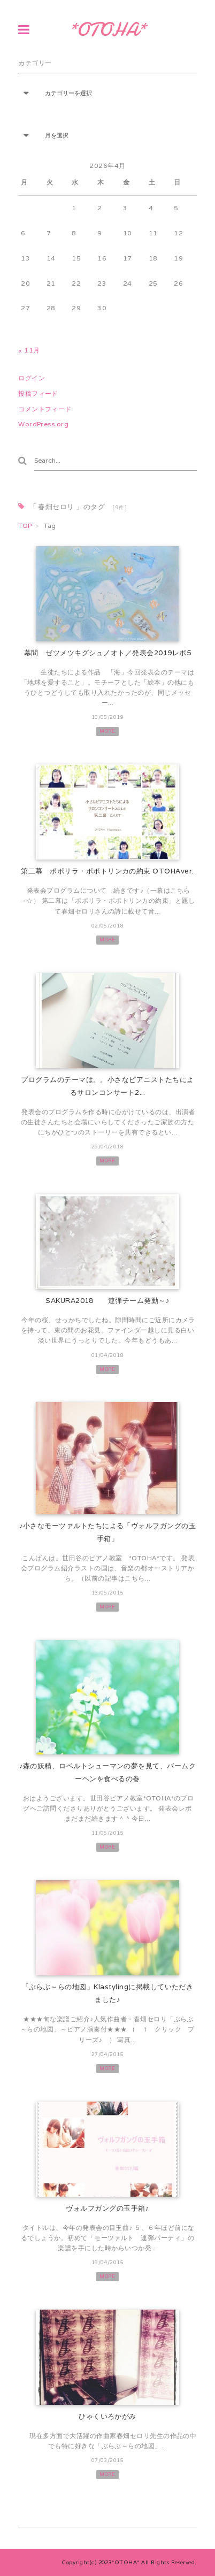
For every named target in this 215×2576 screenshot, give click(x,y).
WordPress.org (43, 424)
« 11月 (29, 350)
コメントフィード (45, 409)
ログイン (31, 378)
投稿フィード (38, 393)
